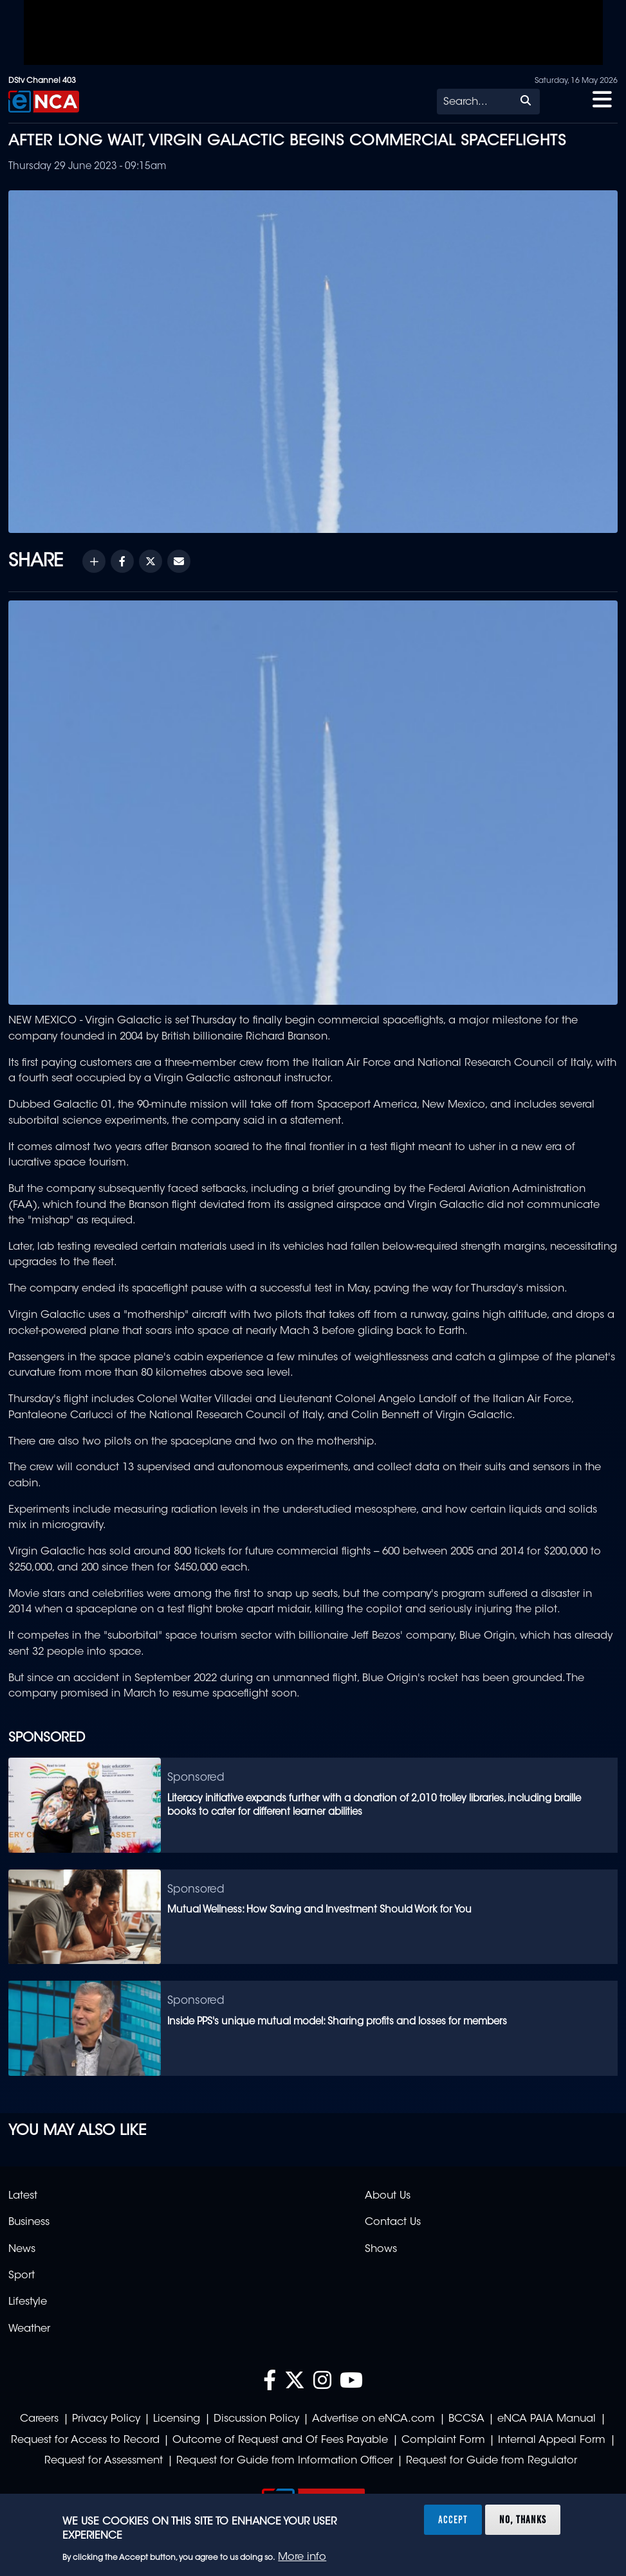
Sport (21, 2276)
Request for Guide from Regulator (491, 2461)
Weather (29, 2329)
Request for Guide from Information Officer (284, 2461)
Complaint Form (443, 2440)
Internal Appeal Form (551, 2440)
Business (29, 2222)
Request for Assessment (103, 2461)
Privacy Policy (106, 2419)
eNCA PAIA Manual (546, 2419)
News (21, 2249)
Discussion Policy (256, 2419)
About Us (387, 2196)
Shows (381, 2249)
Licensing (176, 2419)
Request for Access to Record (85, 2440)
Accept (453, 2519)
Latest (22, 2196)
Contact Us (393, 2222)
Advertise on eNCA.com (373, 2419)
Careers (39, 2419)
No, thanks (522, 2519)
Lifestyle (27, 2302)
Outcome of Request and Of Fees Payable (280, 2440)
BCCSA (466, 2419)
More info (302, 2557)
